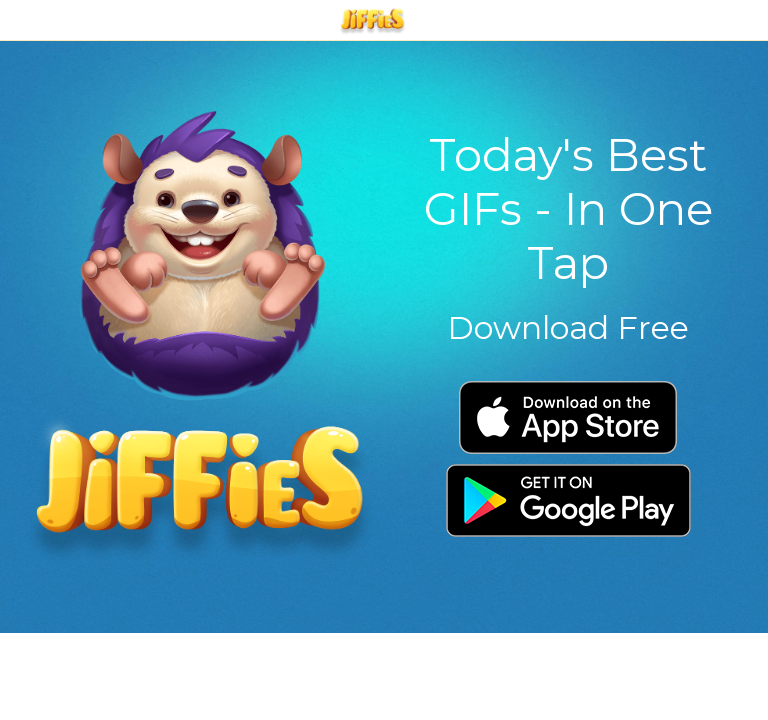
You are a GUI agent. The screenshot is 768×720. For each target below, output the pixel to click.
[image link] (200, 335)
